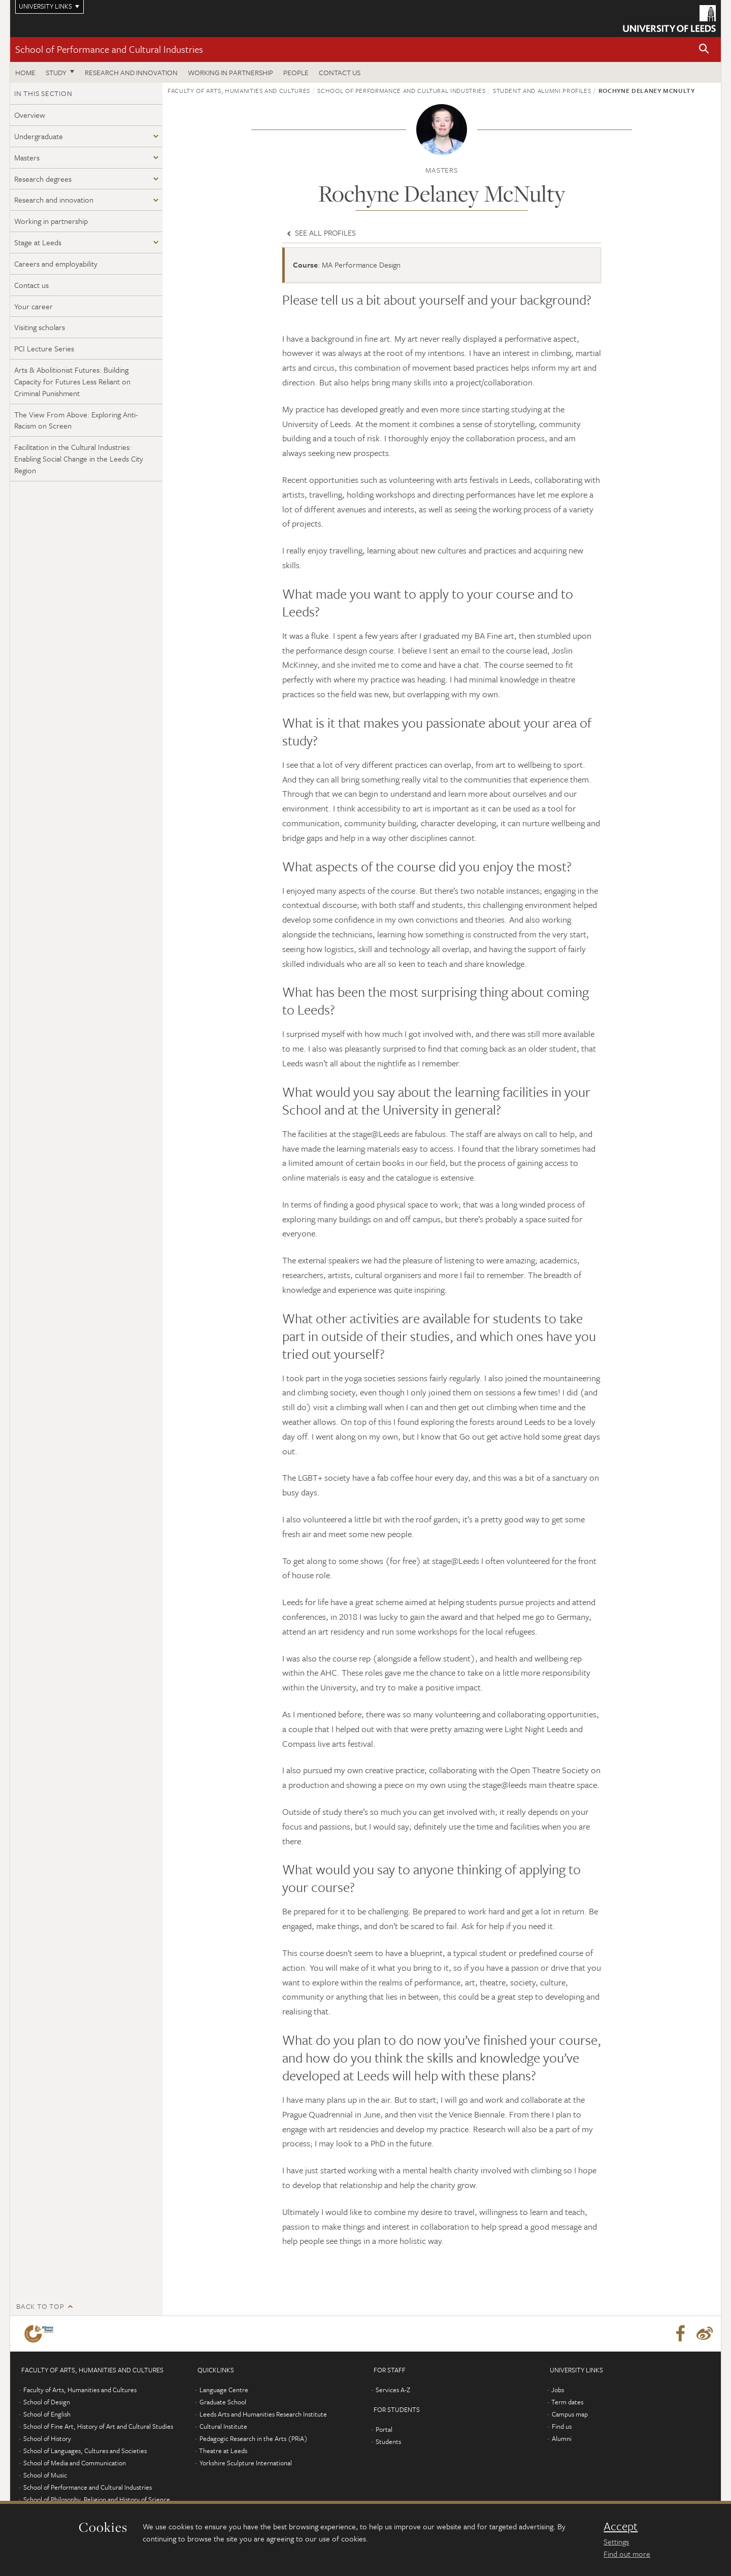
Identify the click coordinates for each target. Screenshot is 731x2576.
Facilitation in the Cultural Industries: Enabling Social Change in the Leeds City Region (78, 458)
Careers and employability (55, 263)
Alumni (562, 2438)
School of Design (46, 2402)
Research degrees (43, 178)
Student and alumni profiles (542, 90)
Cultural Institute (223, 2426)
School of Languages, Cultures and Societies (85, 2450)
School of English (47, 2414)
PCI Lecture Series (44, 348)
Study (56, 72)
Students (388, 2441)
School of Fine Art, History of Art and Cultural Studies (98, 2426)
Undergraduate (38, 136)
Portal (384, 2429)
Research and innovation (131, 72)
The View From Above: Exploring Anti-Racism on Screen (76, 420)
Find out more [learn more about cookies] (627, 2553)
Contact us (339, 72)
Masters (27, 157)
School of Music (45, 2475)
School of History (47, 2438)
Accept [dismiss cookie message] (621, 2526)
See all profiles (320, 232)
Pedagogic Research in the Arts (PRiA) (254, 2438)
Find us (562, 2426)
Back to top (40, 2306)
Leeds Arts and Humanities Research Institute (263, 2414)
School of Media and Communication (74, 2463)
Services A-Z (393, 2390)
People (296, 72)
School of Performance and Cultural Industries (109, 49)
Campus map (570, 2414)
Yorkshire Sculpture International (246, 2463)
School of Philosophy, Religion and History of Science (96, 2499)
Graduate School (223, 2402)
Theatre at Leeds (223, 2450)
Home (25, 72)
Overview (29, 114)
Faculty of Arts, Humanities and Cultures (239, 90)
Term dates (567, 2402)
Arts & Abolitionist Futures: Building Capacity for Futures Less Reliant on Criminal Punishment (72, 381)
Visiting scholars (39, 327)
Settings (616, 2541)
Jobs (557, 2390)
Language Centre (224, 2390)
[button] (704, 49)
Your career (33, 306)
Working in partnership (230, 72)
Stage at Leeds (37, 242)
